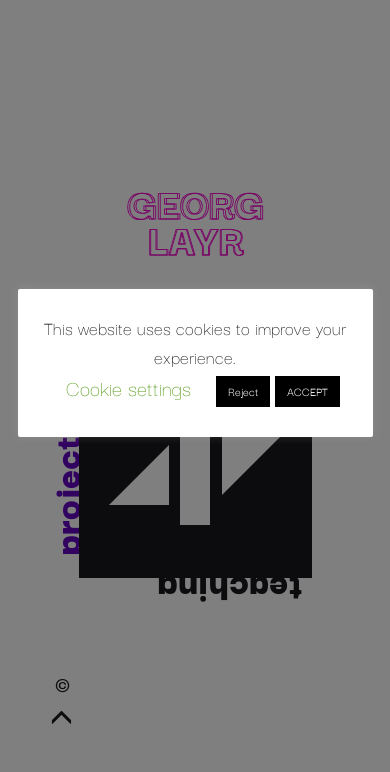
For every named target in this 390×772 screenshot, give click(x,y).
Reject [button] (243, 391)
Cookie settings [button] (128, 387)
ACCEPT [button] (307, 391)
